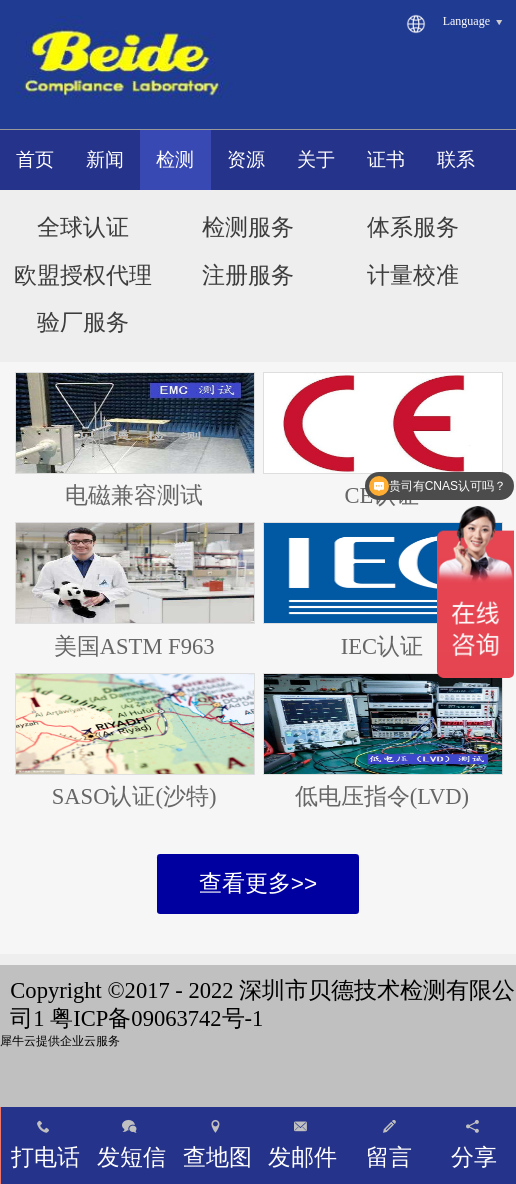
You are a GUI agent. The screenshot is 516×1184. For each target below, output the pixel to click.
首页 (35, 159)
